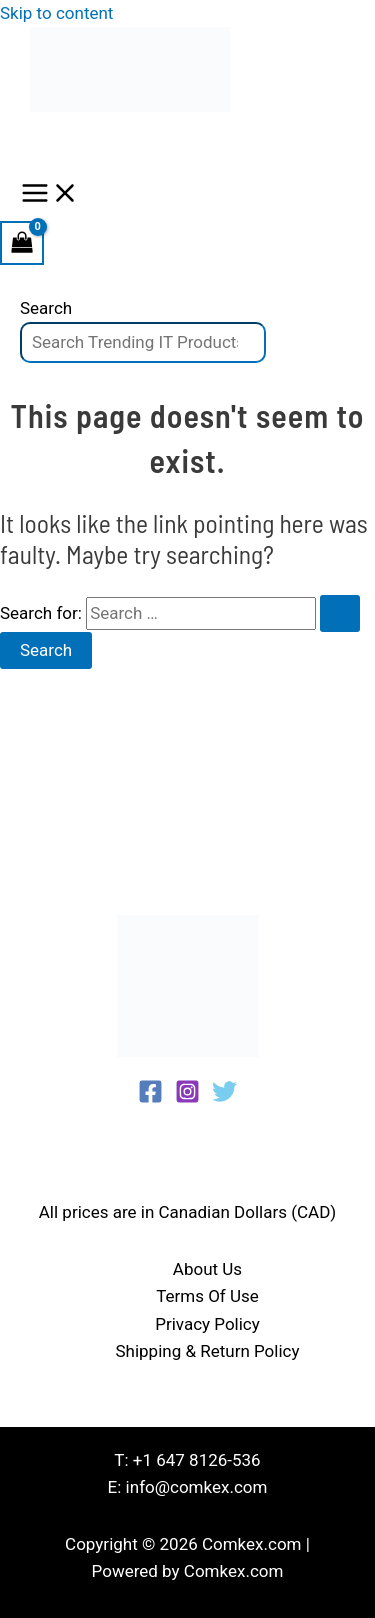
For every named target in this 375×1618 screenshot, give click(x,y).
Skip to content (56, 13)
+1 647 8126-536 (197, 1460)
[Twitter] (224, 1098)
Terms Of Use (207, 1296)
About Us (207, 1269)
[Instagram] (187, 1098)
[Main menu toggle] (50, 194)
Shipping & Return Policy (207, 1351)
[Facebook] (150, 1098)
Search (46, 308)
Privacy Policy (207, 1324)
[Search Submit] (340, 613)
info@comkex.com (197, 1487)
